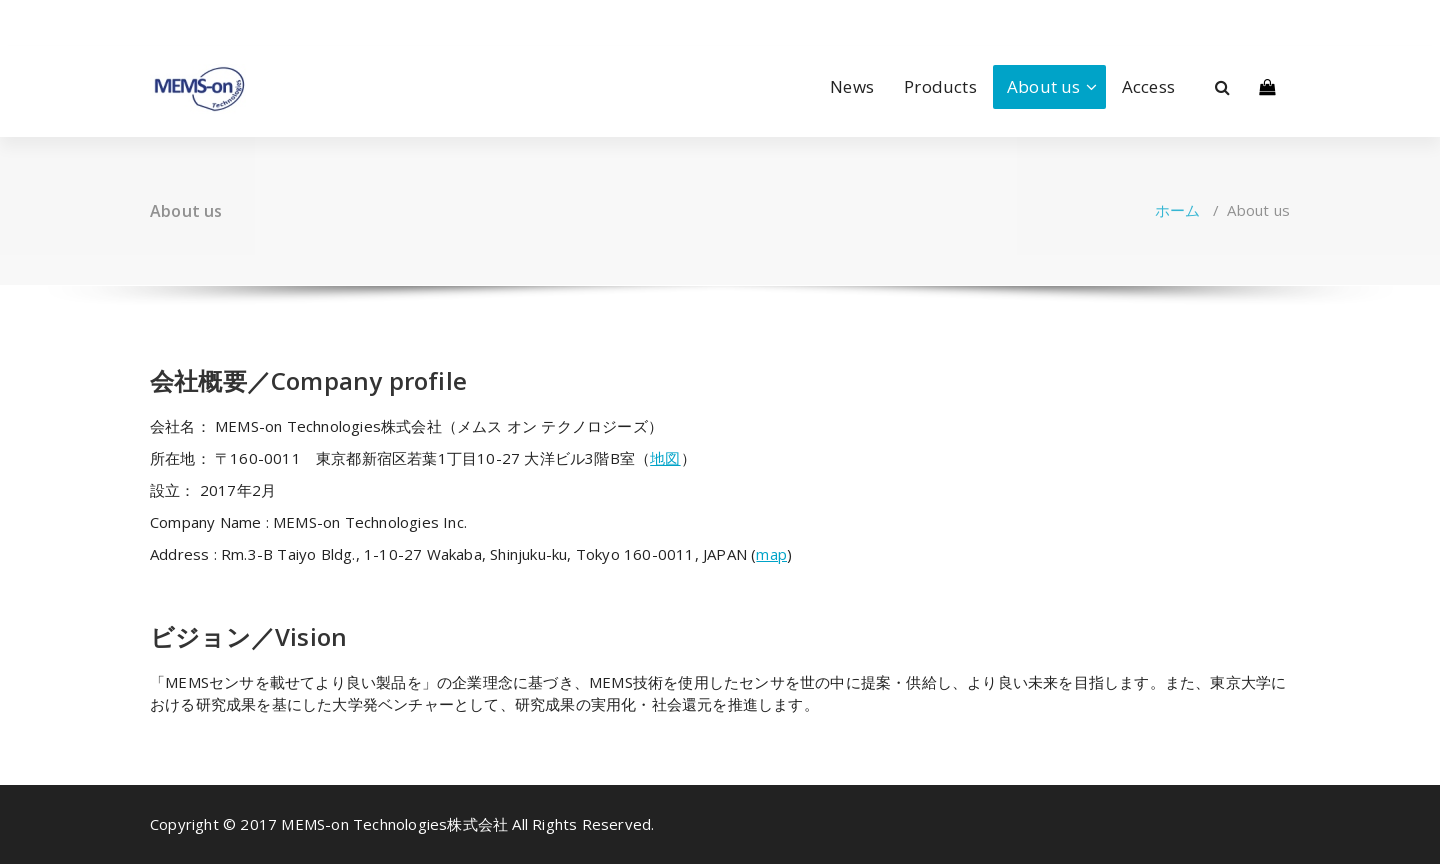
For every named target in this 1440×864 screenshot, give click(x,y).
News (852, 86)
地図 (665, 458)
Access (1148, 86)
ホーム (1178, 210)
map (771, 554)
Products (940, 86)
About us (1044, 86)
